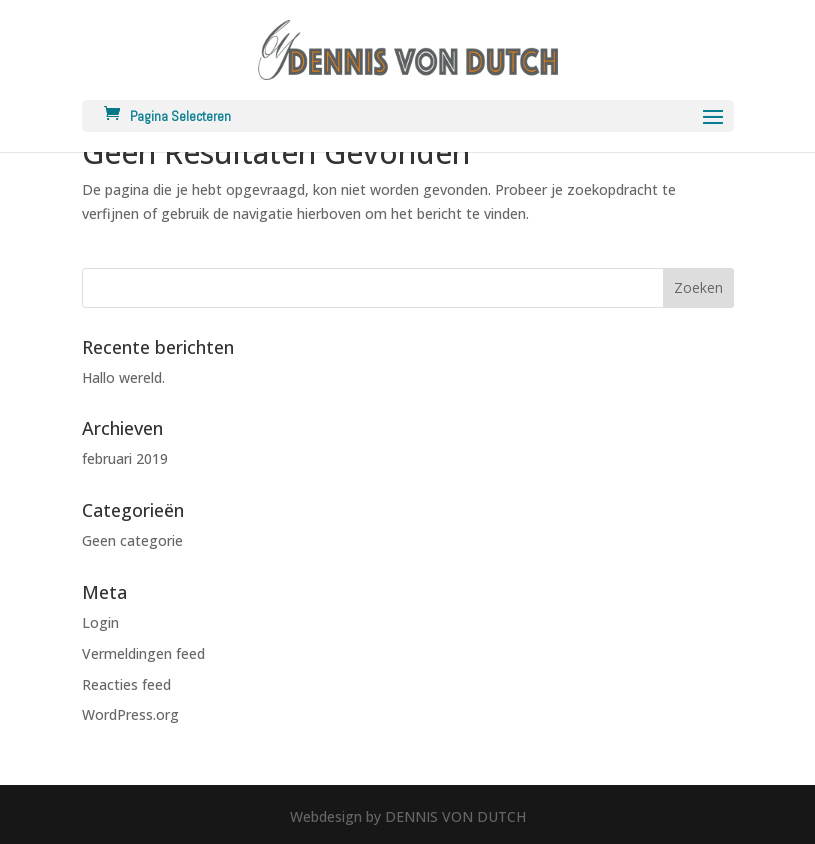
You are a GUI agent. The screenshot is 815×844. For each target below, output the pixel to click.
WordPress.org (130, 714)
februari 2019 (125, 458)
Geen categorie (132, 540)
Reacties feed (126, 684)
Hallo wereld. (123, 377)
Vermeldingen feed (143, 653)
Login (100, 622)
